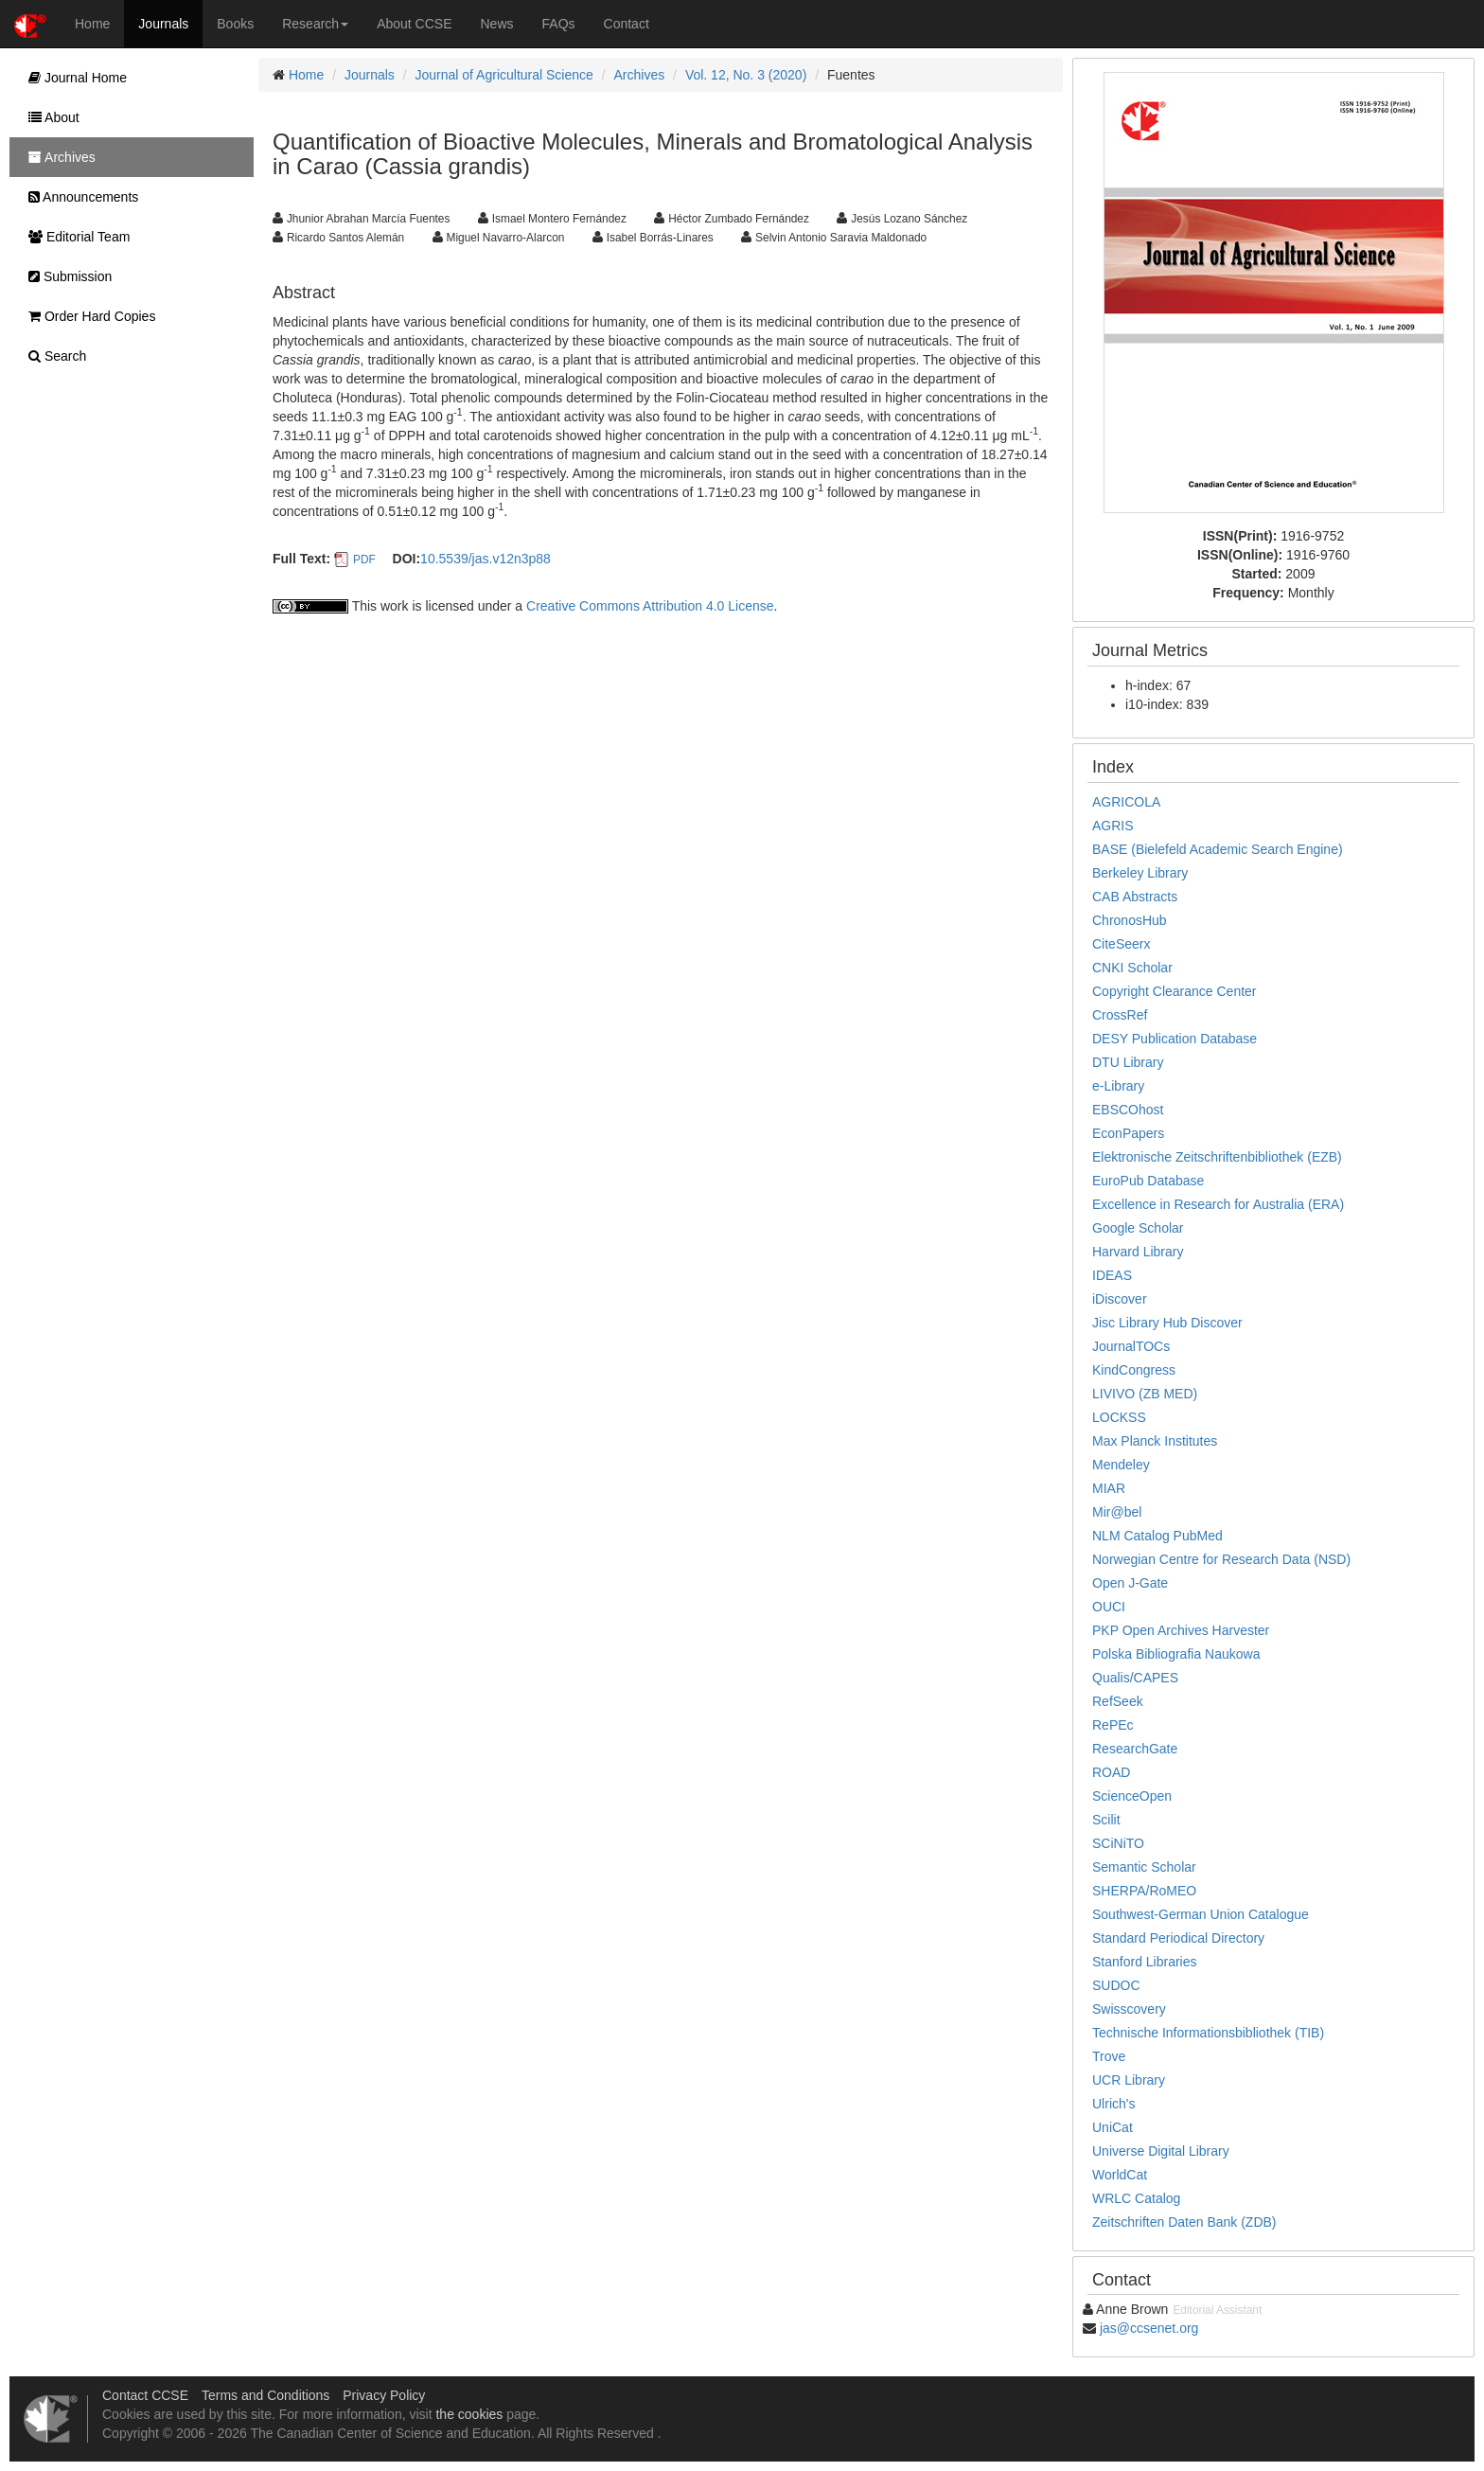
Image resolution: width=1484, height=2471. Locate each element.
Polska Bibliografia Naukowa (1176, 1654)
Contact (626, 23)
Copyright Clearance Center (1174, 991)
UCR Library (1128, 2080)
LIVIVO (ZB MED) (1144, 1393)
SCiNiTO (1118, 1843)
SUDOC (1116, 1985)
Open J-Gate (1130, 1583)
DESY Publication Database (1174, 1038)
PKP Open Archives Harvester (1180, 1630)
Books (235, 23)
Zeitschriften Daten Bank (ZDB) (1184, 2222)
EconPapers (1128, 1133)
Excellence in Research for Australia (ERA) (1218, 1204)
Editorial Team (74, 236)
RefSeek (1117, 1701)
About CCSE (414, 23)
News (497, 23)
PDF (364, 559)
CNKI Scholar (1132, 967)
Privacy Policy (384, 2395)
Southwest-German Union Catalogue (1200, 1914)
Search (52, 356)
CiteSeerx (1121, 943)
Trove (1108, 2056)
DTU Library (1127, 1062)
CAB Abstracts (1134, 896)
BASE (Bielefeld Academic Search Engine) (1217, 849)
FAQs (558, 23)
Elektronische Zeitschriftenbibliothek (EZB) (1217, 1156)
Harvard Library (1137, 1251)
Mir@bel (1116, 1512)
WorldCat (1119, 2174)
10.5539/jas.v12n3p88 (485, 558)
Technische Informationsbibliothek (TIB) (1208, 2032)
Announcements (78, 196)
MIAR (1108, 1488)
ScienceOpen (1132, 1796)
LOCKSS (1119, 1417)
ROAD (1111, 1772)
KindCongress (1133, 1370)
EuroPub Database (1148, 1180)
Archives (639, 74)
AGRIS (1113, 825)
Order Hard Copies (87, 316)
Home (92, 23)
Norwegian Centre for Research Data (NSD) (1221, 1559)
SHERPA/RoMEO (1144, 1890)
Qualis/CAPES (1135, 1677)
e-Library (1118, 1085)
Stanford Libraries (1144, 1961)
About (49, 117)
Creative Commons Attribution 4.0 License (649, 605)
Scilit (1106, 1819)
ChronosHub (1129, 920)
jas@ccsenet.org (1149, 2328)
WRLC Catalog (1136, 2198)
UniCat (1112, 2127)
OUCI (1108, 1606)
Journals (163, 23)
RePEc (1113, 1725)
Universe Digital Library (1160, 2151)
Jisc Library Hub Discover (1167, 1322)
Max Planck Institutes (1154, 1441)
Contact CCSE (145, 2395)
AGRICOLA (1126, 801)
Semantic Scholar (1144, 1867)
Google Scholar (1138, 1228)
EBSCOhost (1127, 1109)
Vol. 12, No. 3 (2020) (745, 74)
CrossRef (1119, 1014)
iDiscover (1119, 1299)
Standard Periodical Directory (1178, 1938)
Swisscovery (1129, 2009)
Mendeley (1121, 1464)
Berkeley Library (1140, 872)
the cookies (469, 2414)
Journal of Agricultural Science (504, 74)
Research (315, 23)
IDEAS (1112, 1275)
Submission (65, 276)
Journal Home (73, 77)
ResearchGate (1134, 1748)
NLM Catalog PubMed (1157, 1535)
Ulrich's (1113, 2103)
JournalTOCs (1131, 1346)
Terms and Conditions (265, 2395)
